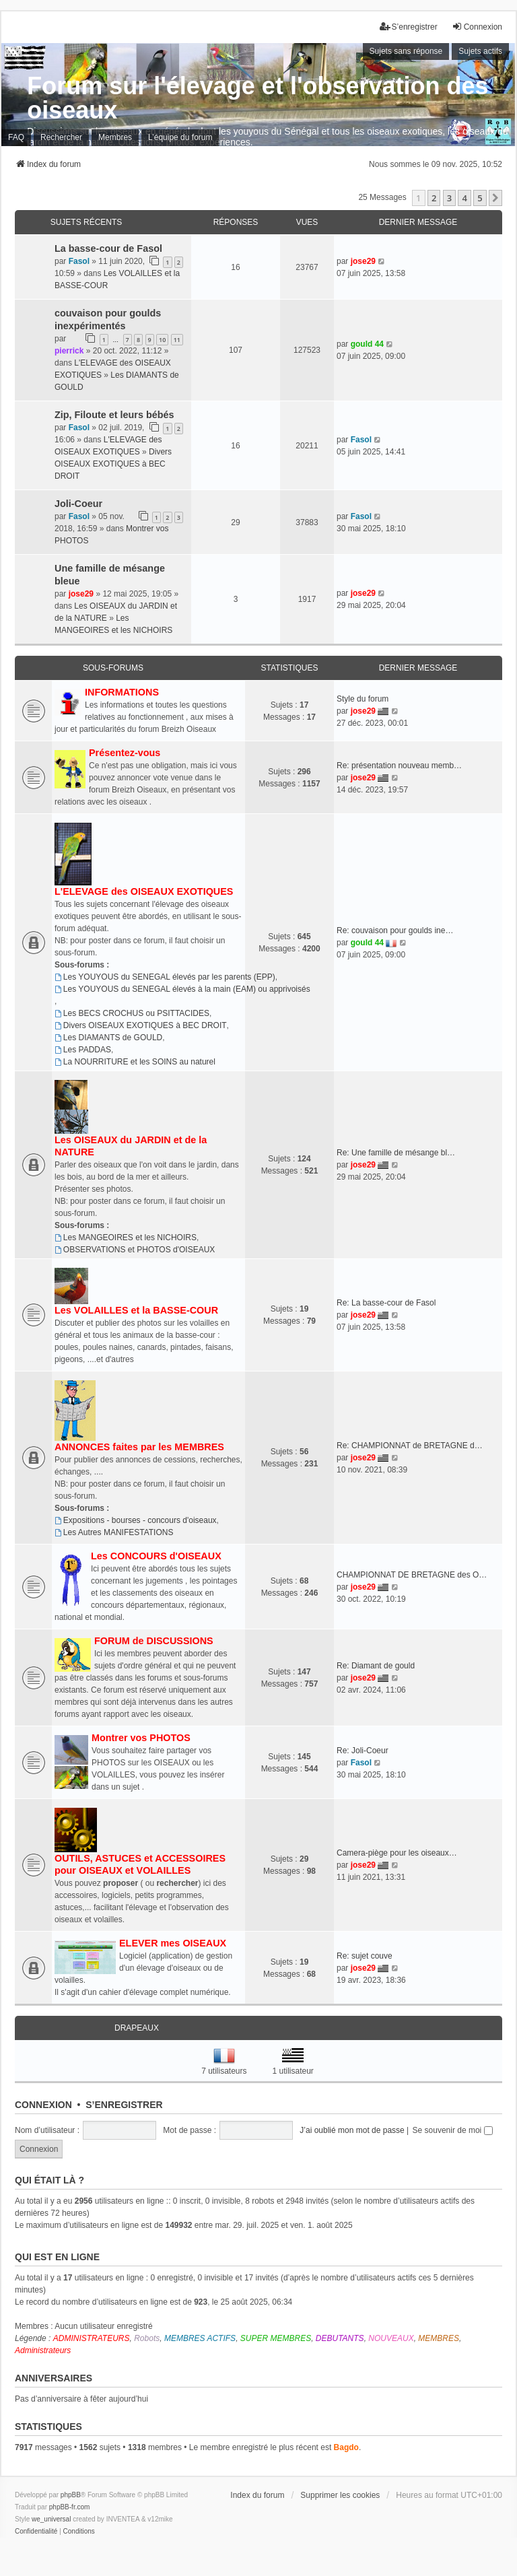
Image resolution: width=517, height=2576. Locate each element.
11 (177, 339)
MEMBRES (438, 2338)
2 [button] (434, 198)
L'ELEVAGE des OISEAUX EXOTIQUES (144, 891)
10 (162, 339)
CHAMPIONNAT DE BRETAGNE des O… (412, 1575)
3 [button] (449, 198)
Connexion (43, 2104)
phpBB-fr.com (69, 2507)
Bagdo (346, 2447)
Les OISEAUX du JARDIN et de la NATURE (131, 1145)
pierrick (69, 350)
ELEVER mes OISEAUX (172, 1943)
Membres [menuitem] (115, 137)
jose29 (363, 261)
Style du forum (362, 699)
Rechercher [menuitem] (61, 137)
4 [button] (464, 198)
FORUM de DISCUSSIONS (153, 1640)
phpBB (71, 2495)
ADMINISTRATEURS (91, 2338)
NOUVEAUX (390, 2338)
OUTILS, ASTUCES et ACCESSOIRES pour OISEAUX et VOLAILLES (140, 1864)
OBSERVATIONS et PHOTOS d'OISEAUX (135, 1249)
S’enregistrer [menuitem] (409, 27)
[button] (495, 198)
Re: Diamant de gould (376, 1665)
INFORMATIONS (122, 692)
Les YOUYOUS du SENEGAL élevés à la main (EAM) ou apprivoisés (182, 989)
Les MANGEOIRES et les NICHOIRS (126, 1237)
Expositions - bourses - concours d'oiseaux (136, 1520)
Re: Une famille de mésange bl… (396, 1152)
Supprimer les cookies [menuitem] (340, 2495)
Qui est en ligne (57, 2256)
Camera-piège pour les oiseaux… (397, 1853)
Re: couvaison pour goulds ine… (395, 930)
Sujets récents (86, 222)
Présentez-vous (124, 752)
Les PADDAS (83, 1049)
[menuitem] (36, 2532)
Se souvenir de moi (453, 2130)
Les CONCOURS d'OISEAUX (156, 1556)
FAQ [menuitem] (16, 137)
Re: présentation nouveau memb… (399, 765)
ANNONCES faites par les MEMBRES (139, 1447)
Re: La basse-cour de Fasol (386, 1303)
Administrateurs (43, 2350)
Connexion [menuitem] (477, 27)
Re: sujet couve (364, 1956)
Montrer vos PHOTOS (141, 1737)
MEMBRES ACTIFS (200, 2338)
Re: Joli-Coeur (362, 1750)
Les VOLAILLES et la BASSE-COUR (136, 1310)
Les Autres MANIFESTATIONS (114, 1532)
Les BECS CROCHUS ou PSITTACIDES (132, 1013)
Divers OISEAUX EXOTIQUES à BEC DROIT (113, 464)
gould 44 (367, 344)
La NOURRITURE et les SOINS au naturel (135, 1061)
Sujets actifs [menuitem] (480, 51)
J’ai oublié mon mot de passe (352, 2130)
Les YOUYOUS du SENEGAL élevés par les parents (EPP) (165, 977)
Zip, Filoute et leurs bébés (114, 414)
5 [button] (479, 198)
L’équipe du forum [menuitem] (180, 137)
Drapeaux (136, 2028)
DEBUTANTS (340, 2338)
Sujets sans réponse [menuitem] (406, 51)
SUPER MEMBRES (275, 2338)
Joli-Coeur (78, 503)
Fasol (79, 261)
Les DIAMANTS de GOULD (108, 1037)
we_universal (51, 2519)
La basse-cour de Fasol (108, 248)
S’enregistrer (123, 2104)
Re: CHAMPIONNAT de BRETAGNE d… (410, 1445)
